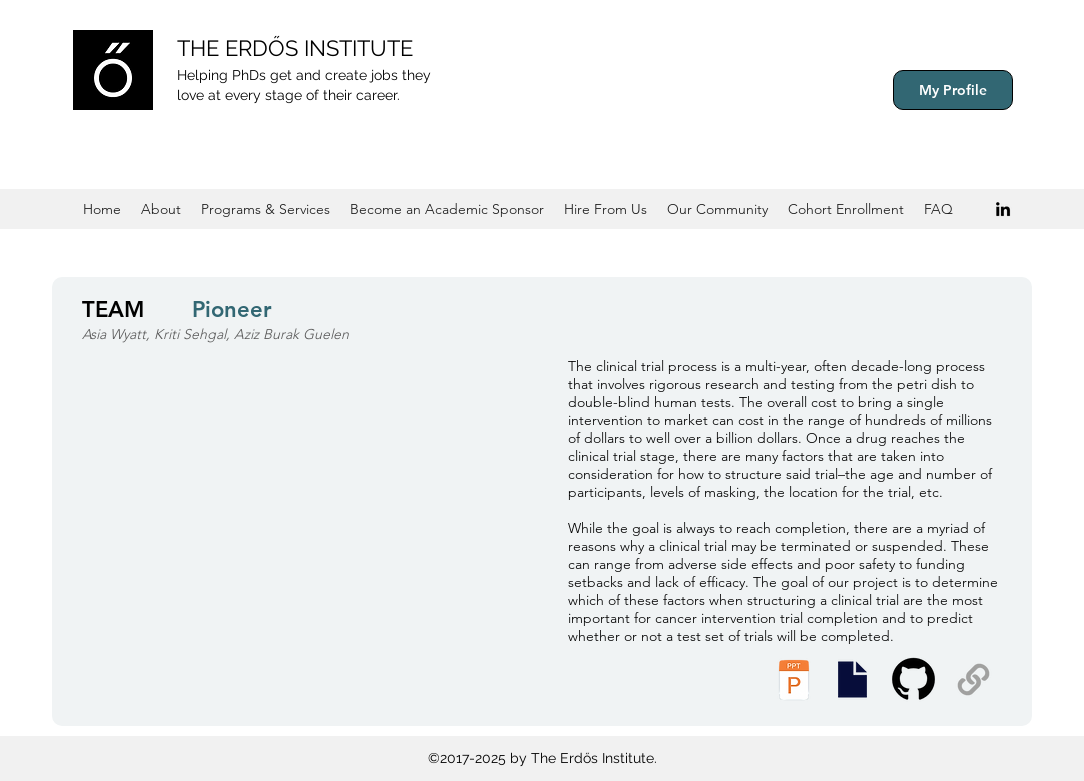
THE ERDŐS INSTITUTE (295, 48)
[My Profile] (953, 90)
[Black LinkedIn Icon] (1003, 209)
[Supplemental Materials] (973, 679)
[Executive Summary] (852, 679)
